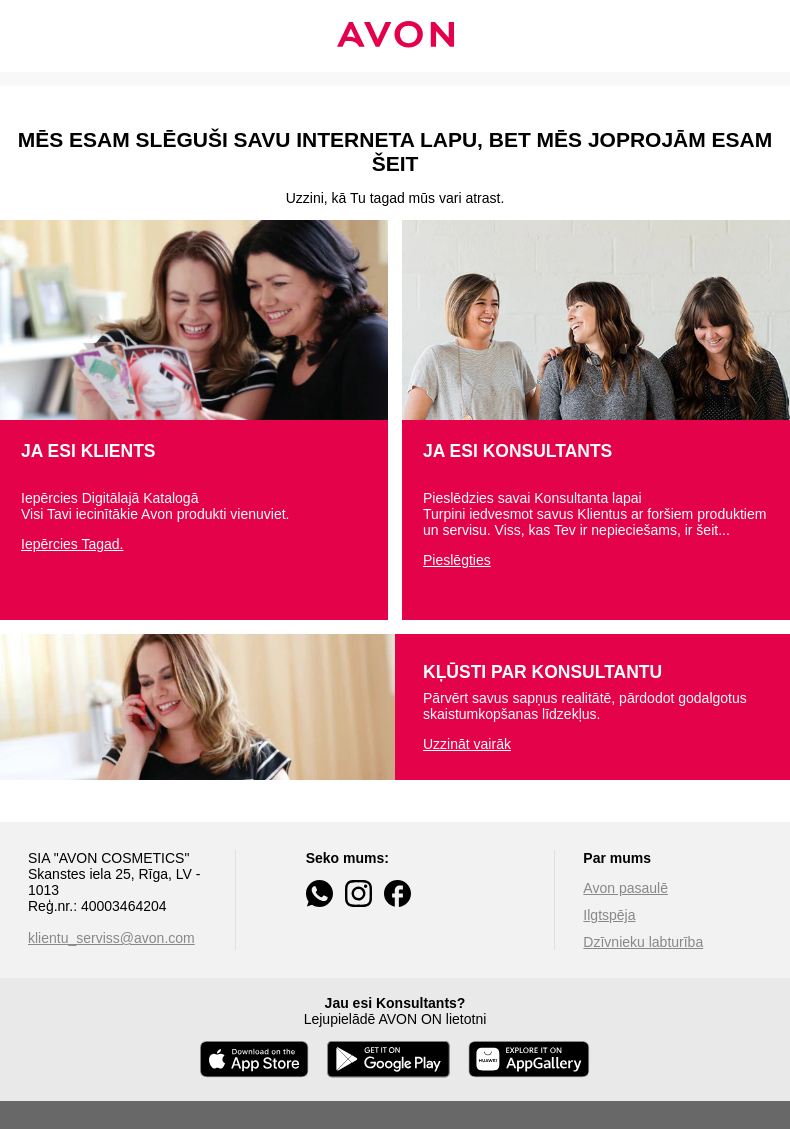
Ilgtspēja (609, 915)
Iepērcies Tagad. (72, 544)
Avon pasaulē (625, 888)
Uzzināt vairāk (467, 744)
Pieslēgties (457, 560)
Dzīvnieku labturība (643, 942)
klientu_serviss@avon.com (111, 938)
